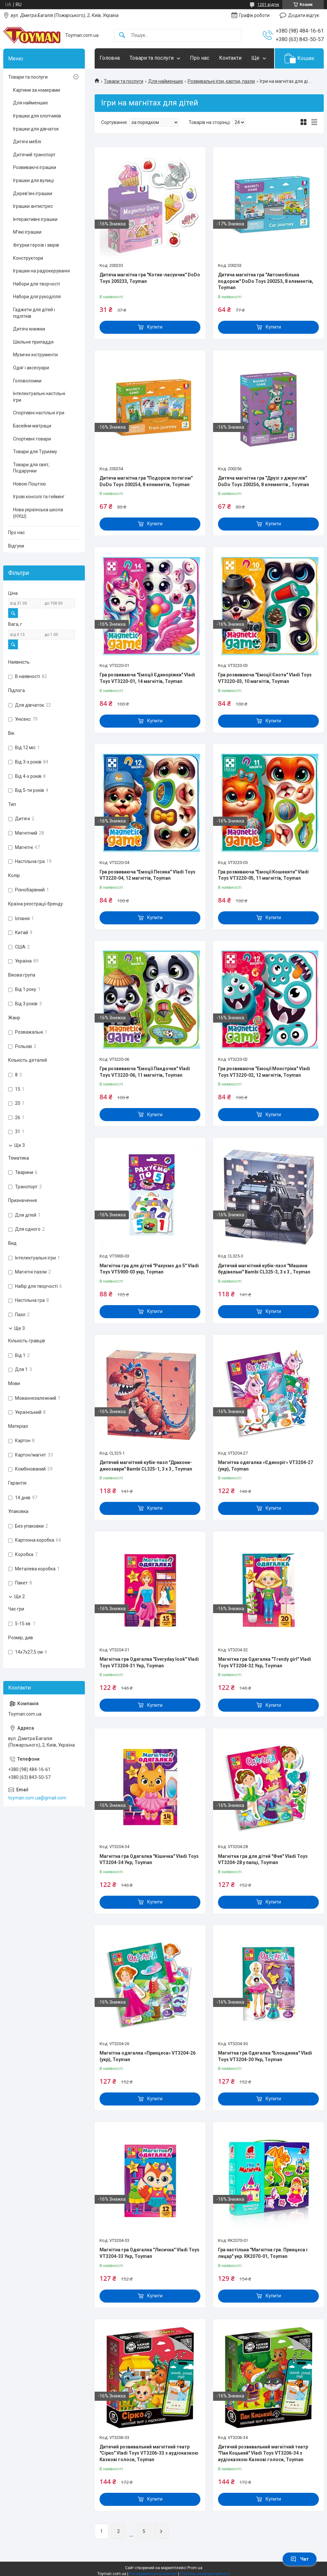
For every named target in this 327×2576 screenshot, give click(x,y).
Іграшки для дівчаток (36, 128)
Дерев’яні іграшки (32, 193)
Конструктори (28, 258)
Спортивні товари (32, 438)
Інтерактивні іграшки (35, 219)
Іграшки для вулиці (33, 180)
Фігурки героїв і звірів (36, 245)
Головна (110, 58)
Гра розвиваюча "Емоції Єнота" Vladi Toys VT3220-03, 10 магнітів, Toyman (265, 678)
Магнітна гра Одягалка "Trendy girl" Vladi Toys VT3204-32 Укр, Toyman (264, 1662)
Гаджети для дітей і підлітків (34, 313)
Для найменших (165, 81)
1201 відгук (268, 4)
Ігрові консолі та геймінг (39, 496)
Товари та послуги (152, 58)
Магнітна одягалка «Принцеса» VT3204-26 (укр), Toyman (147, 2056)
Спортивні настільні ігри (38, 412)
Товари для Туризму (35, 451)
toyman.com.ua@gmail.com (37, 1797)
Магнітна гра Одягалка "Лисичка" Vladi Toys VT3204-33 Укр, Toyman (149, 2253)
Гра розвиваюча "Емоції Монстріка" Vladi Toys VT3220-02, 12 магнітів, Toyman (264, 1072)
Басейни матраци (32, 425)
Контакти (230, 58)
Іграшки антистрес (33, 206)
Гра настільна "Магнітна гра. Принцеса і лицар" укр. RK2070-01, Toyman (262, 2253)
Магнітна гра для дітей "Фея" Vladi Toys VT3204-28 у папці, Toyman (263, 1859)
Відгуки (16, 545)
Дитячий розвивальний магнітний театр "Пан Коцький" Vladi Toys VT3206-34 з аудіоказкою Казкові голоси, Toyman (263, 2453)
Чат (299, 2559)
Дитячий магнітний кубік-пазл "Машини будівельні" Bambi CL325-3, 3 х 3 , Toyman (264, 1269)
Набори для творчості (36, 283)
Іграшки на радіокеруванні (41, 270)
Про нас (199, 58)
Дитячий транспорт (34, 154)
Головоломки (27, 380)
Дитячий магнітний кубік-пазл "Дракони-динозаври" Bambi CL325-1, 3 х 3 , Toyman (146, 1466)
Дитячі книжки (29, 329)
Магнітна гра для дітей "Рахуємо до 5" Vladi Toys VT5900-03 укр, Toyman (149, 1269)
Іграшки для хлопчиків (37, 115)
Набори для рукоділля (37, 296)
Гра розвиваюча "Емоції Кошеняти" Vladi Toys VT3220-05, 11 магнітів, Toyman (263, 875)
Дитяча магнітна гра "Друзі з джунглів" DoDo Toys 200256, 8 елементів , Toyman (263, 481)
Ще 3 (19, 1145)
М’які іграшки (27, 232)
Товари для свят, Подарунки (31, 468)
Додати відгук (303, 15)
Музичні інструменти (35, 354)
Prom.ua (194, 2568)
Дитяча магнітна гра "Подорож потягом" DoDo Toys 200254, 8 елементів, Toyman (146, 481)
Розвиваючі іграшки (34, 167)
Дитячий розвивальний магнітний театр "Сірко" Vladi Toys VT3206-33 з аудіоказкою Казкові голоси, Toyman (149, 2453)
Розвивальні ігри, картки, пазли (221, 81)
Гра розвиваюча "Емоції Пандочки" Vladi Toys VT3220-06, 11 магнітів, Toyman (145, 1072)
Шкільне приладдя (33, 342)
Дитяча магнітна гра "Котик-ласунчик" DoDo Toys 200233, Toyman (150, 278)
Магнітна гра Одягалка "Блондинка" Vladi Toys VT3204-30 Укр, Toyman (265, 2056)
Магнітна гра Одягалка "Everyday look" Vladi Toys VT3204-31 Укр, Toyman (149, 1662)
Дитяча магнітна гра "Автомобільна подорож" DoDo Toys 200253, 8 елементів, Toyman (265, 281)
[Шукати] (122, 35)
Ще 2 (19, 1596)
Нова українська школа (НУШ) (38, 513)
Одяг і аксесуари (31, 367)
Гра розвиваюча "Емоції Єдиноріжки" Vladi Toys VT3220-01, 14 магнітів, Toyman (147, 678)
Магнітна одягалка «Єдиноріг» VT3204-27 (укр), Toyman (265, 1466)
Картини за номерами (36, 90)
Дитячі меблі (27, 141)
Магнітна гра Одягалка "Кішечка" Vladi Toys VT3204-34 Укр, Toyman (149, 1859)
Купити (155, 327)
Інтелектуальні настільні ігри (39, 397)
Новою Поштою (29, 483)
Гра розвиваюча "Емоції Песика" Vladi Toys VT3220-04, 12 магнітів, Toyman (147, 875)
